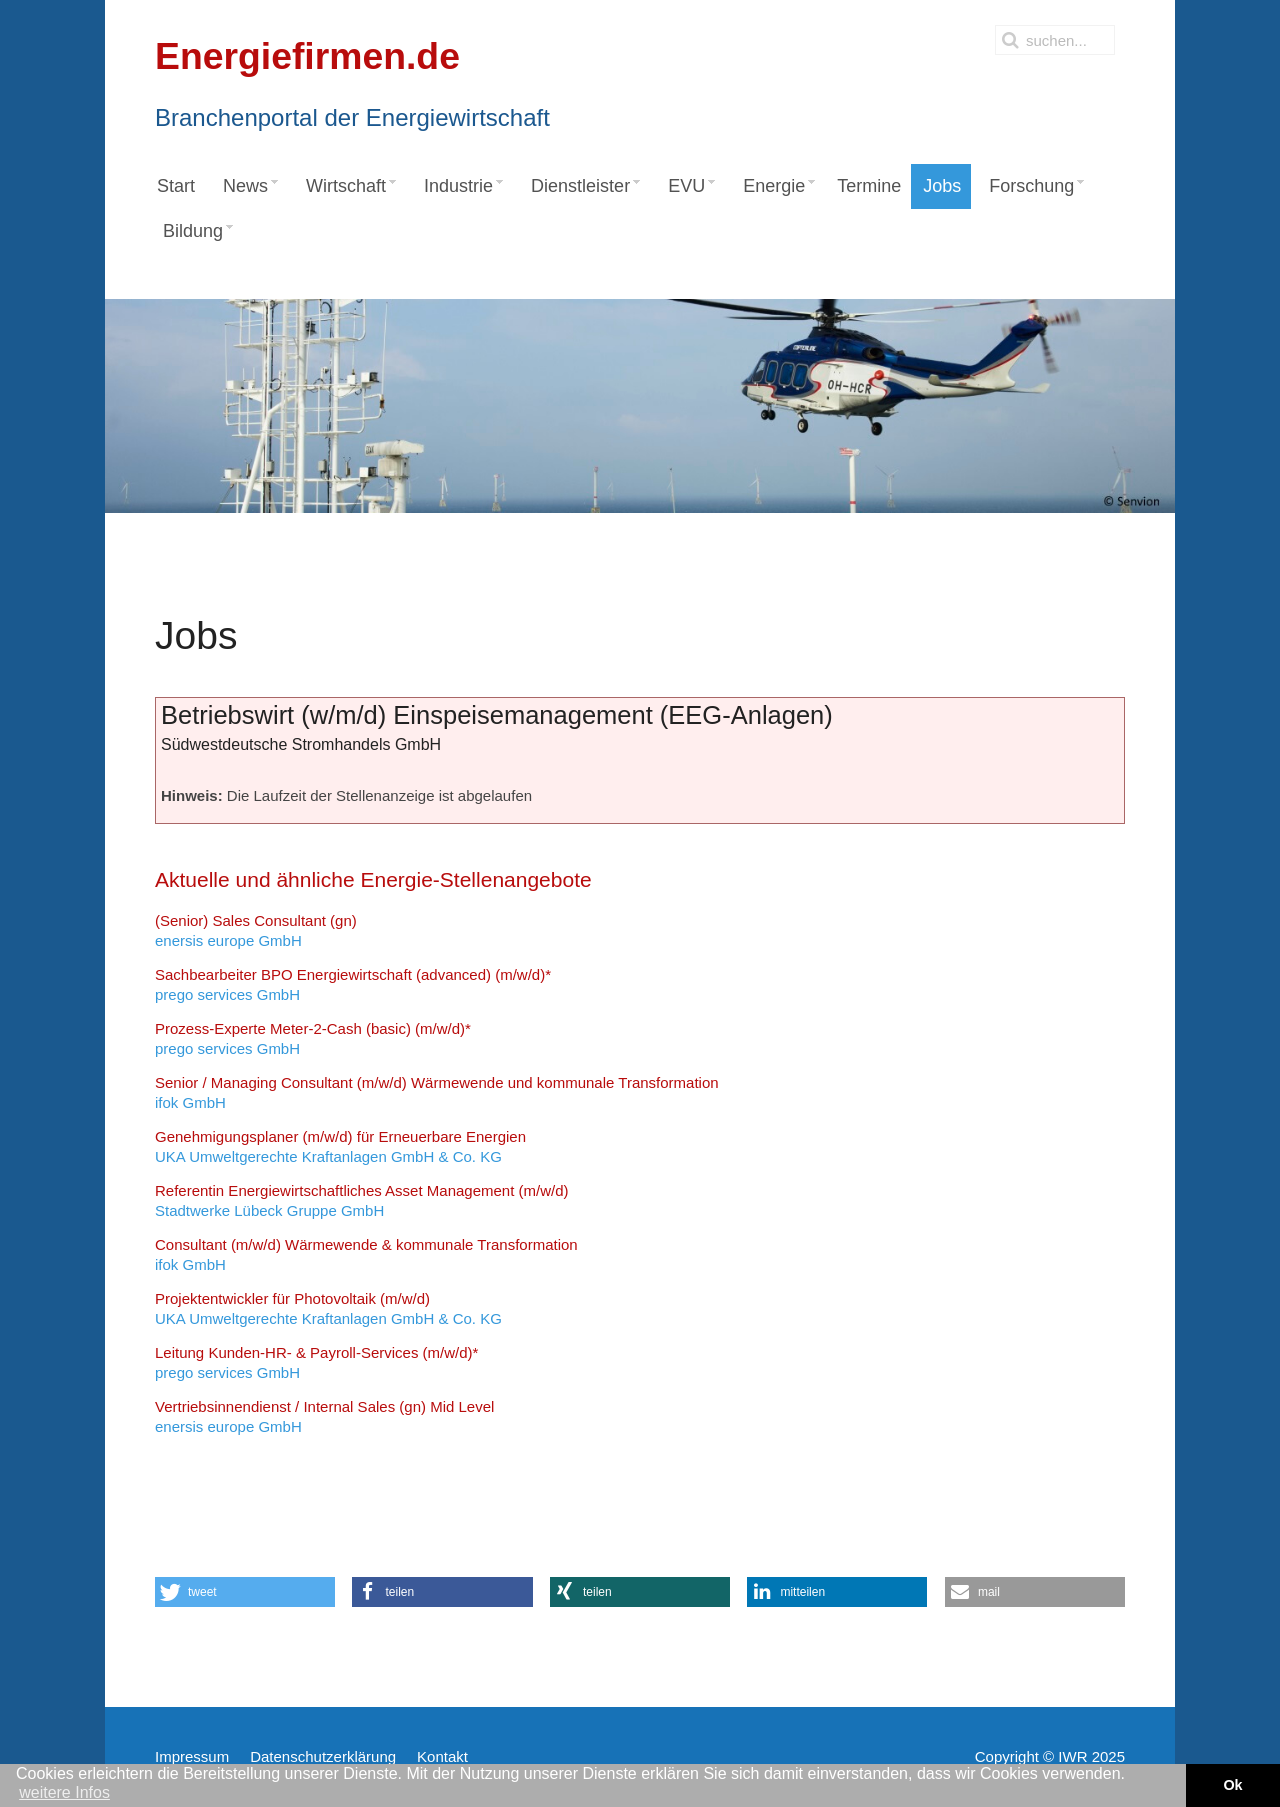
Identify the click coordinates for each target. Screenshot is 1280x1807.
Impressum (192, 1756)
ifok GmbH (437, 1092)
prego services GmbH (353, 984)
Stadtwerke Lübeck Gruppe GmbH (362, 1200)
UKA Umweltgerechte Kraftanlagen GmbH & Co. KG (340, 1146)
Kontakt (442, 1756)
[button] (245, 1592)
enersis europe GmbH (256, 930)
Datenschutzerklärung (323, 1756)
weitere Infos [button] (64, 1792)
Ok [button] (1232, 1785)
